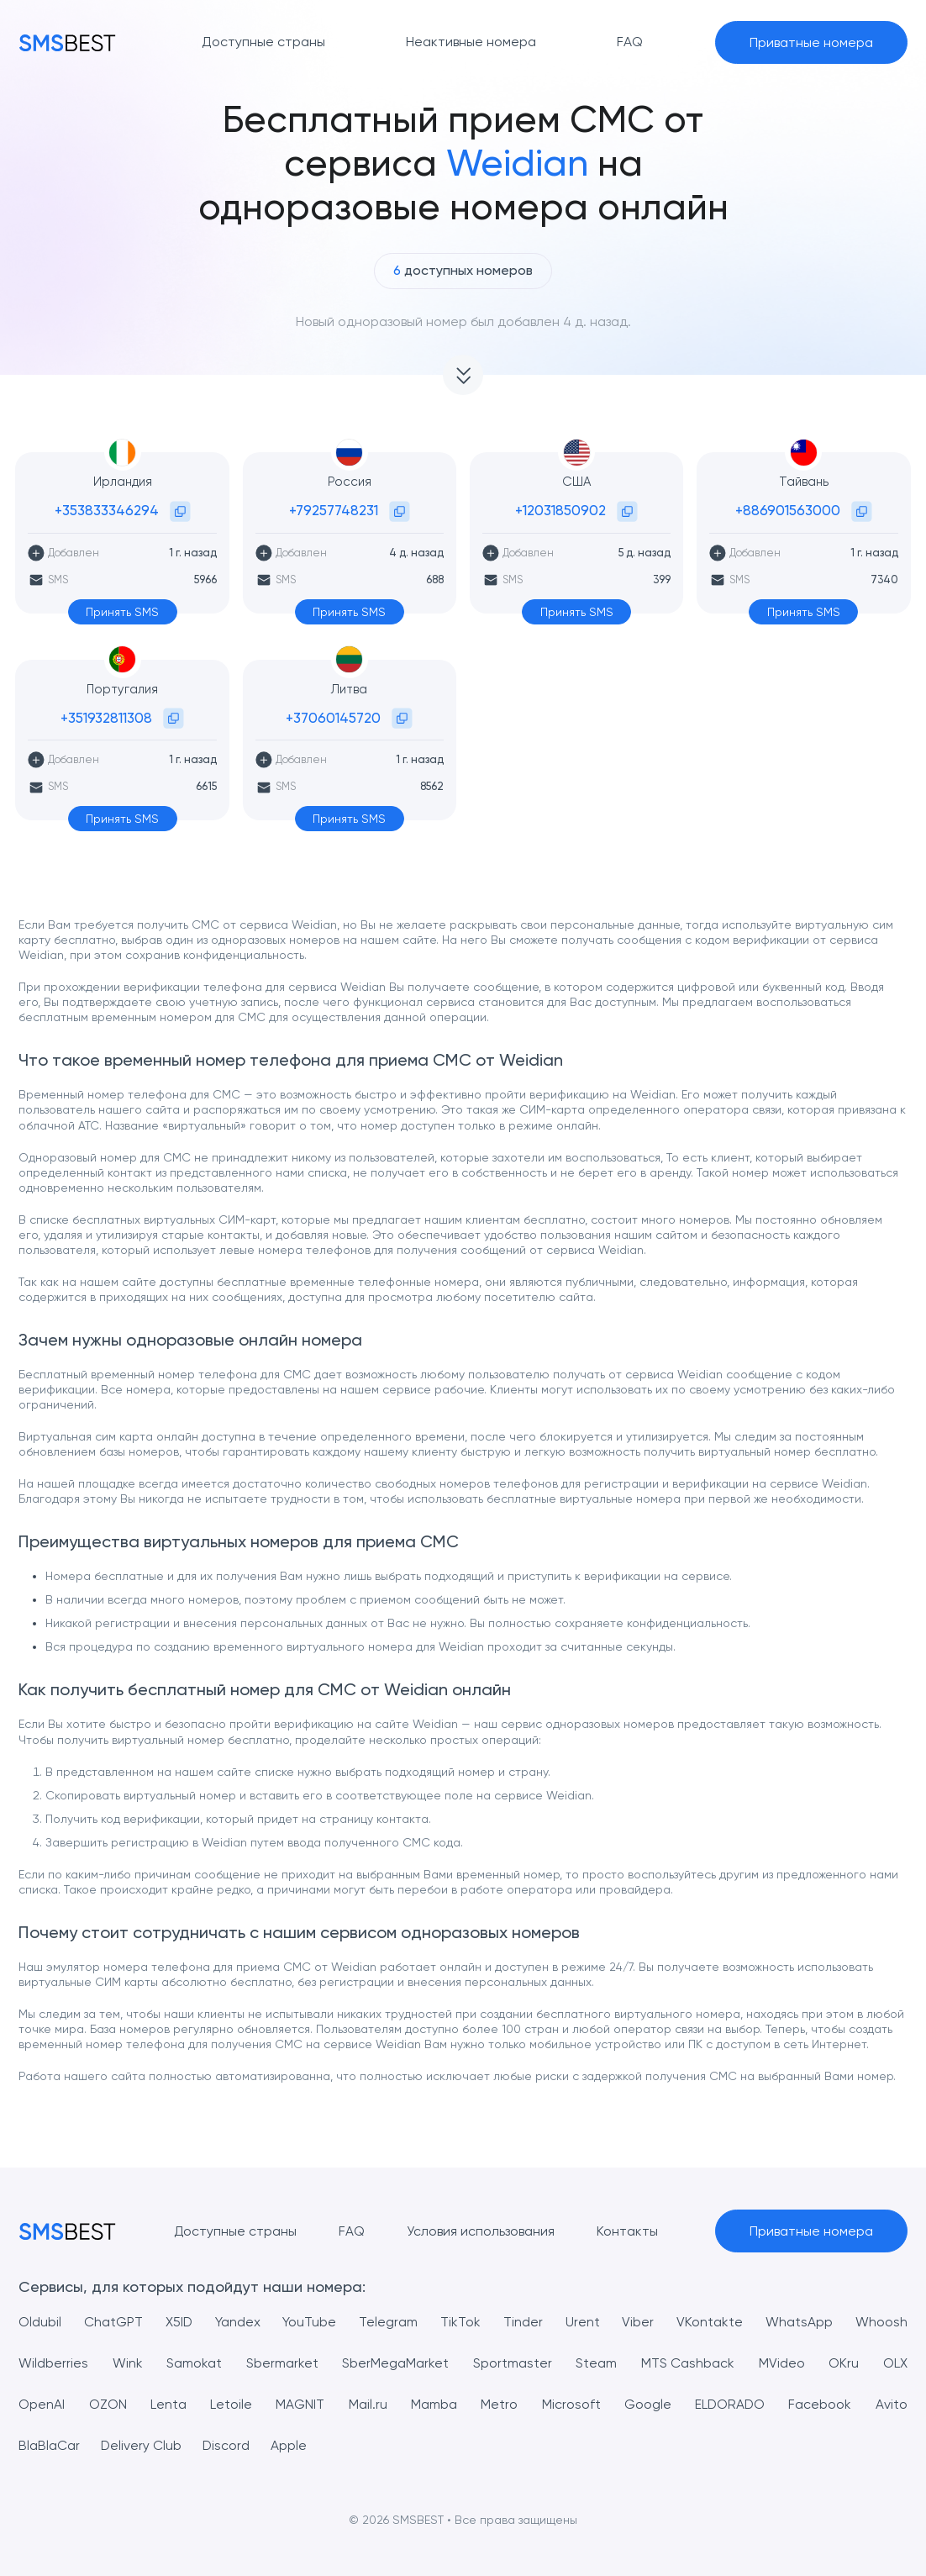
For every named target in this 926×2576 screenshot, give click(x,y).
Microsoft (569, 2404)
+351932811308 (106, 717)
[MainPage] (67, 42)
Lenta (168, 2404)
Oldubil (39, 2322)
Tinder (523, 2322)
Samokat (194, 2363)
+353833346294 (107, 510)
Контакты (627, 2231)
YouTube (310, 2322)
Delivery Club (141, 2445)
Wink (128, 2363)
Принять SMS (122, 612)
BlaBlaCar (49, 2445)
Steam (596, 2363)
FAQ (352, 2231)
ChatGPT (113, 2322)
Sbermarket (282, 2363)
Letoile (231, 2404)
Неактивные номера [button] (471, 42)
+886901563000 (787, 510)
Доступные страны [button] (263, 42)
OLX (895, 2363)
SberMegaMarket (395, 2363)
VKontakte (709, 2322)
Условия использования (481, 2231)
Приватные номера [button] (811, 42)
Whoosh (881, 2322)
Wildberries (53, 2363)
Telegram (389, 2322)
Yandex (237, 2322)
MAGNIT (300, 2404)
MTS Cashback (687, 2363)
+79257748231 (333, 510)
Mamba (433, 2404)
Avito (892, 2404)
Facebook (819, 2404)
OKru (844, 2363)
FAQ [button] (630, 42)
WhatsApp (799, 2322)
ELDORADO (729, 2404)
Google (646, 2404)
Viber (638, 2322)
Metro (498, 2404)
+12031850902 (560, 510)
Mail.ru (367, 2404)
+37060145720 (333, 717)
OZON (107, 2404)
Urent (583, 2322)
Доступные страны (235, 2231)
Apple (290, 2445)
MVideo (782, 2363)
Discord (227, 2445)
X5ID (179, 2322)
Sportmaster (512, 2363)
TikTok (460, 2322)
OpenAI (41, 2404)
